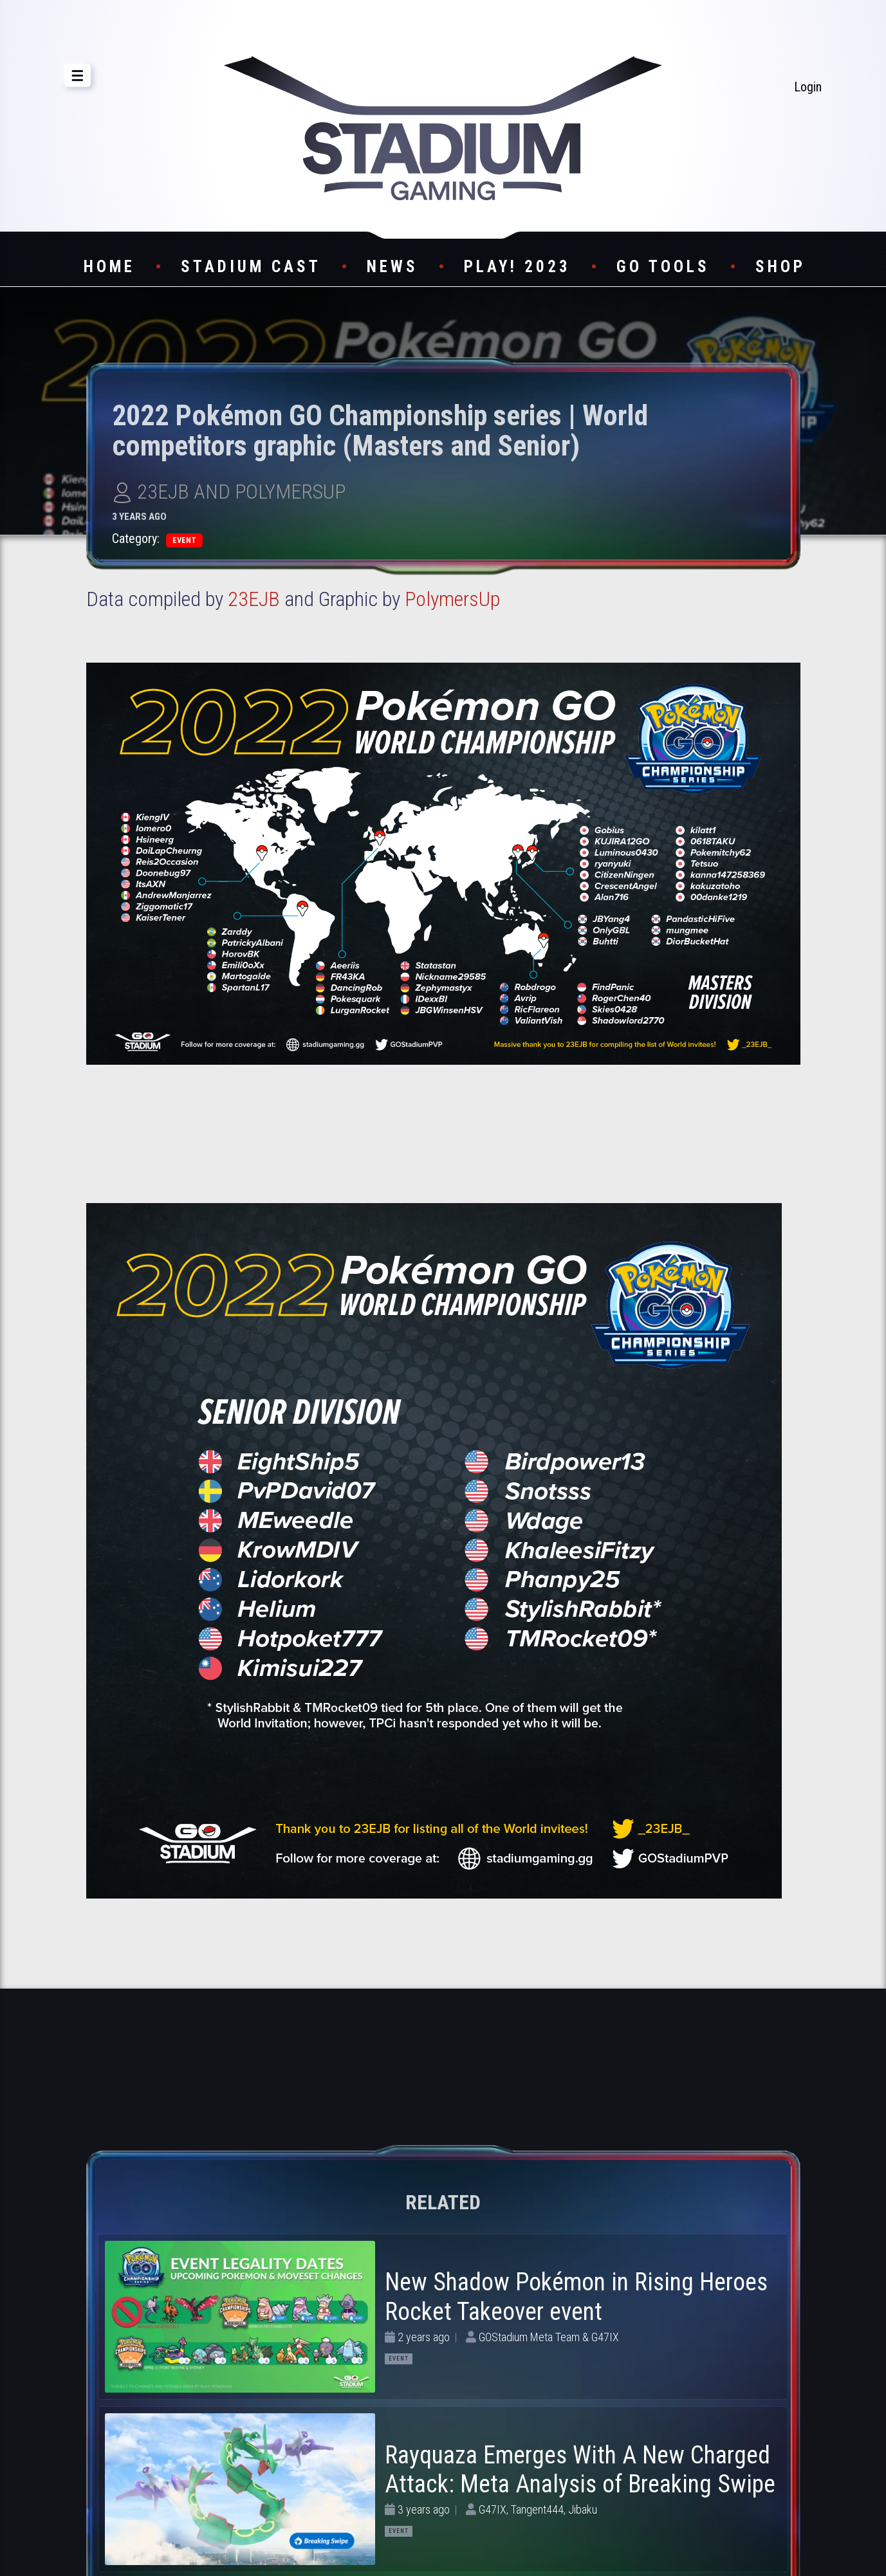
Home (109, 266)
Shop (780, 266)
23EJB (254, 599)
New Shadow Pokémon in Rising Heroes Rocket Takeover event (576, 2297)
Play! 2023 (517, 266)
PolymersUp (452, 599)
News (392, 266)
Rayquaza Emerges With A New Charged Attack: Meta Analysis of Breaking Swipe (580, 2470)
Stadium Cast (251, 266)
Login (808, 87)
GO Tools (663, 266)
